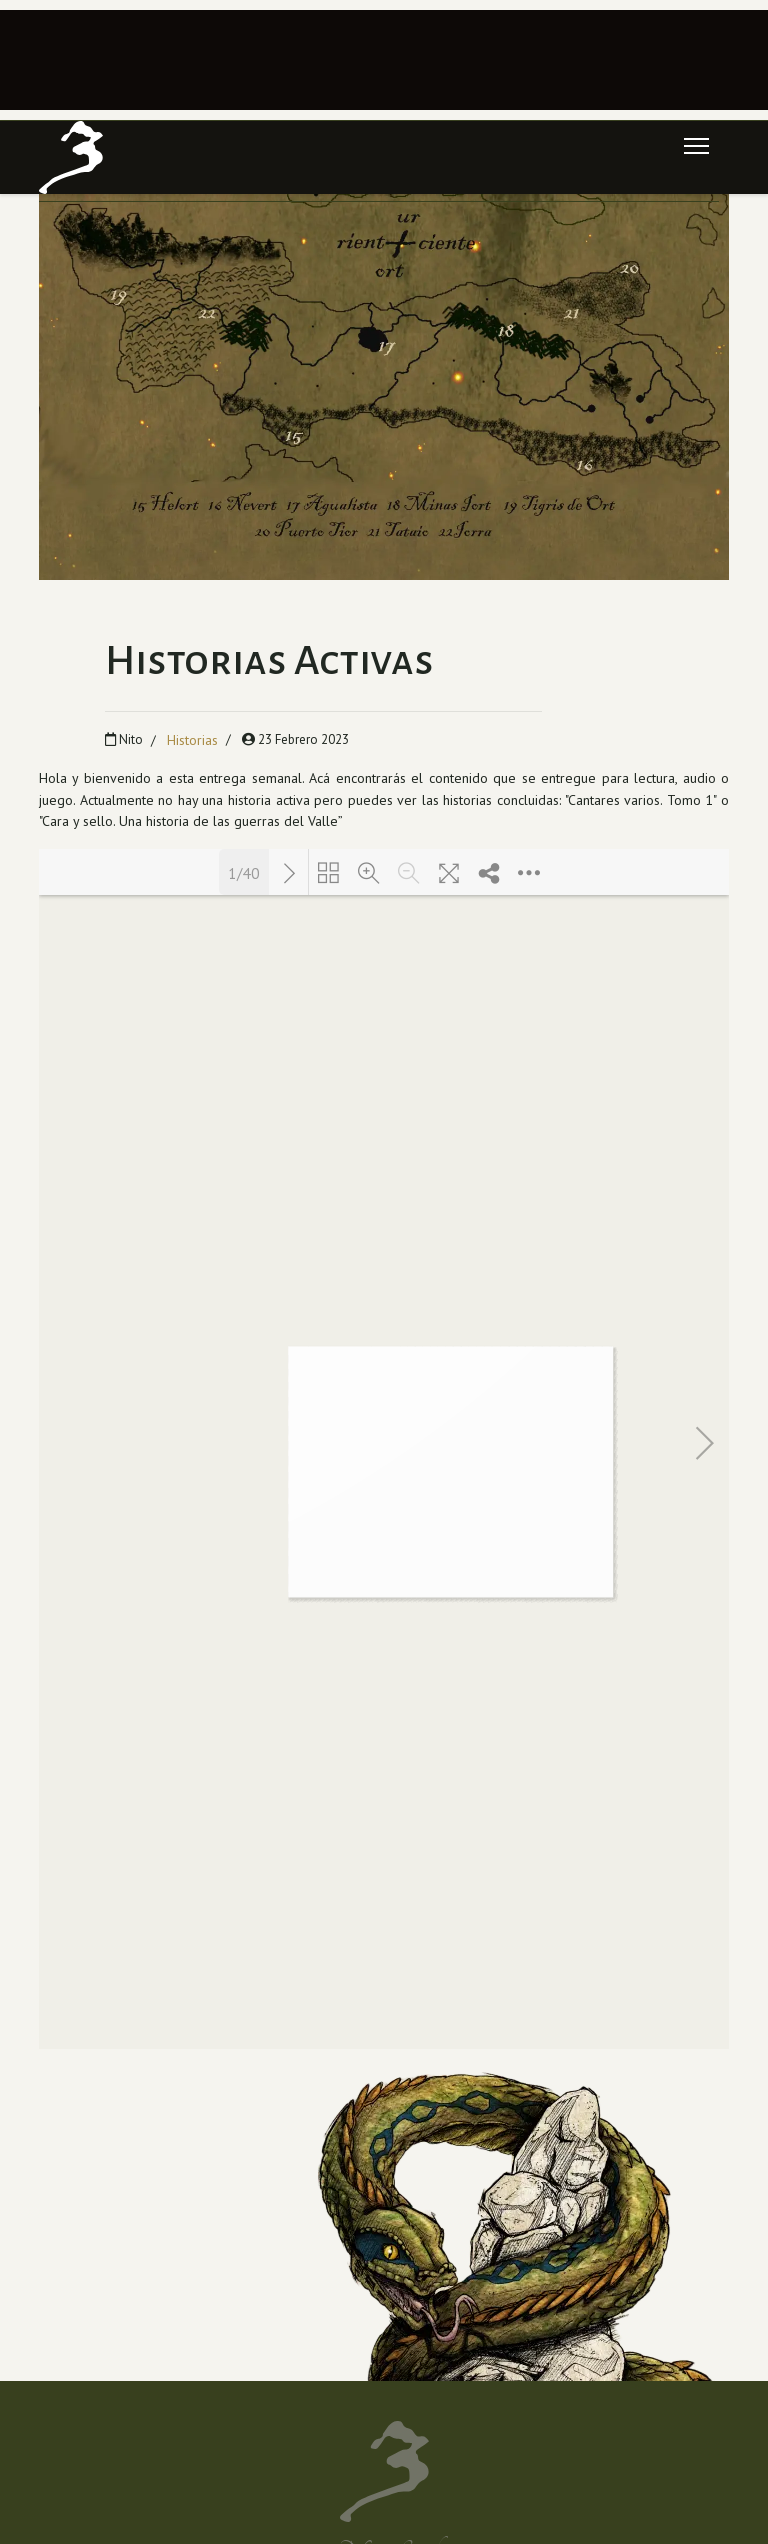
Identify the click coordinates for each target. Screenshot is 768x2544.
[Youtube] (177, 2277)
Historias (192, 740)
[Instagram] (211, 2277)
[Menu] (696, 146)
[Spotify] (211, 2326)
